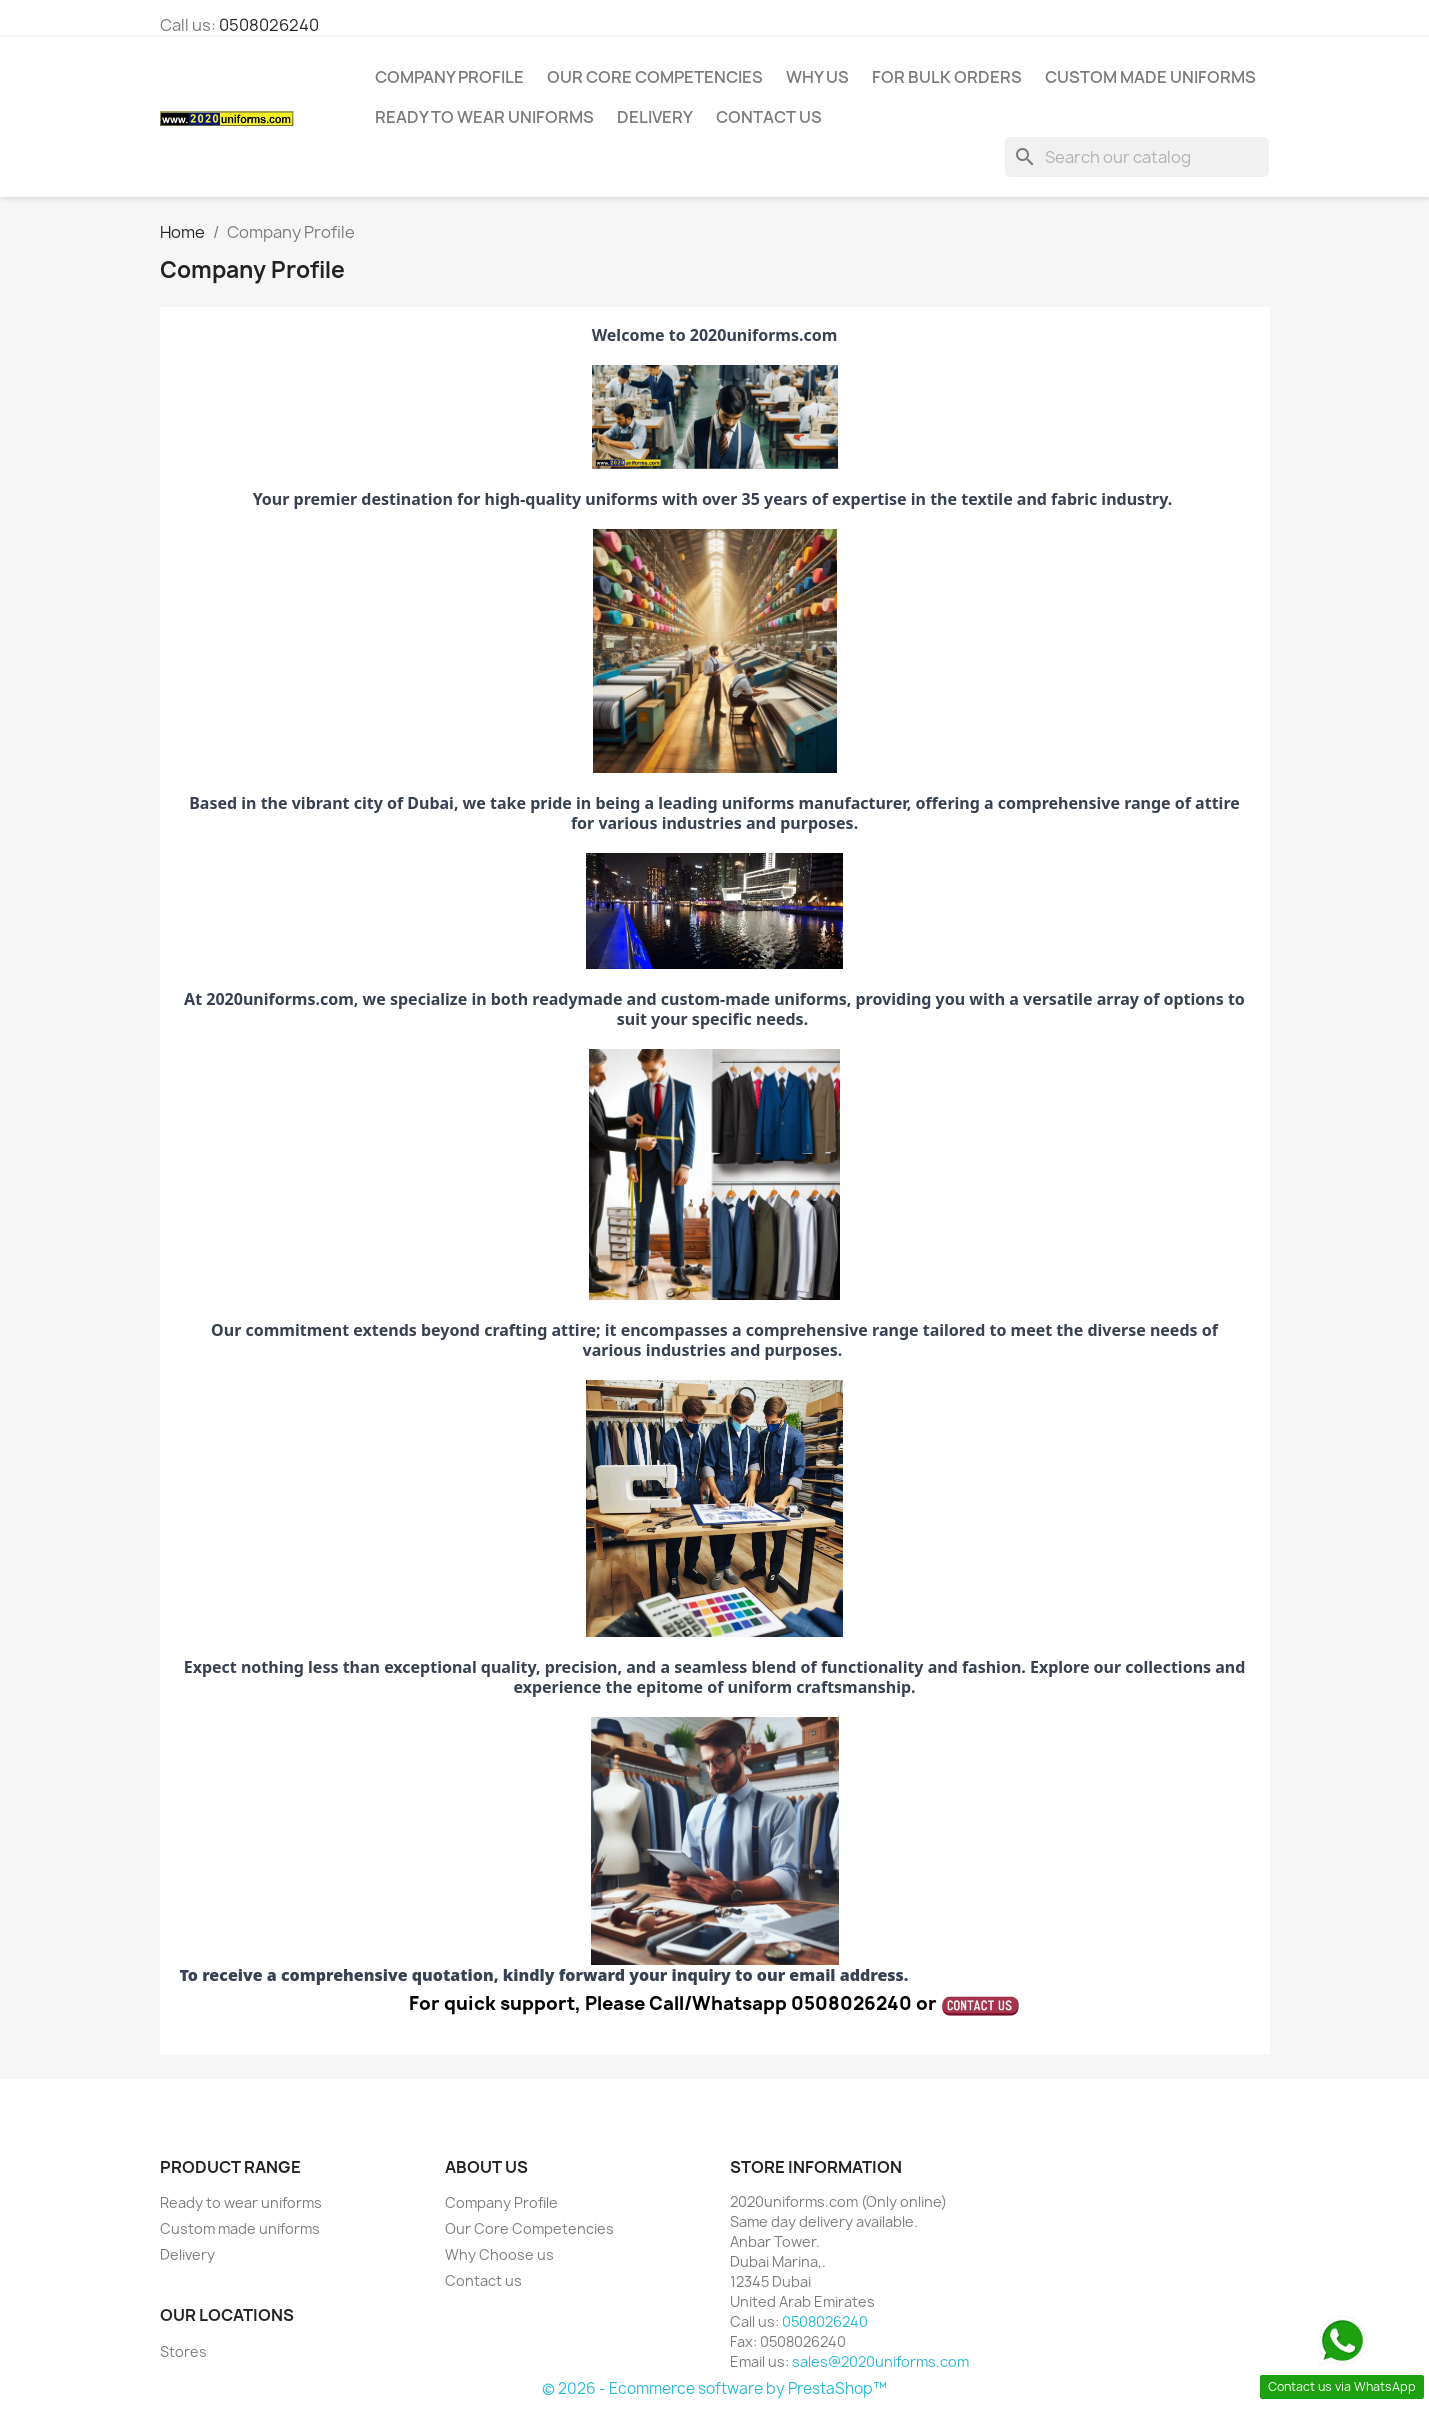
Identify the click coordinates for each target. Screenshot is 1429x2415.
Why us (817, 77)
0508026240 (269, 25)
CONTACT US (769, 117)
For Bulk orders (947, 77)
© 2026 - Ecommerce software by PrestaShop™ (714, 2388)
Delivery (655, 117)
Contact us (483, 2280)
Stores (183, 2351)
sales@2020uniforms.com (880, 2361)
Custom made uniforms (1150, 77)
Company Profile (449, 77)
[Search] (1137, 157)
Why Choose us (499, 2254)
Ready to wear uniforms (484, 117)
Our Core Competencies (655, 77)
